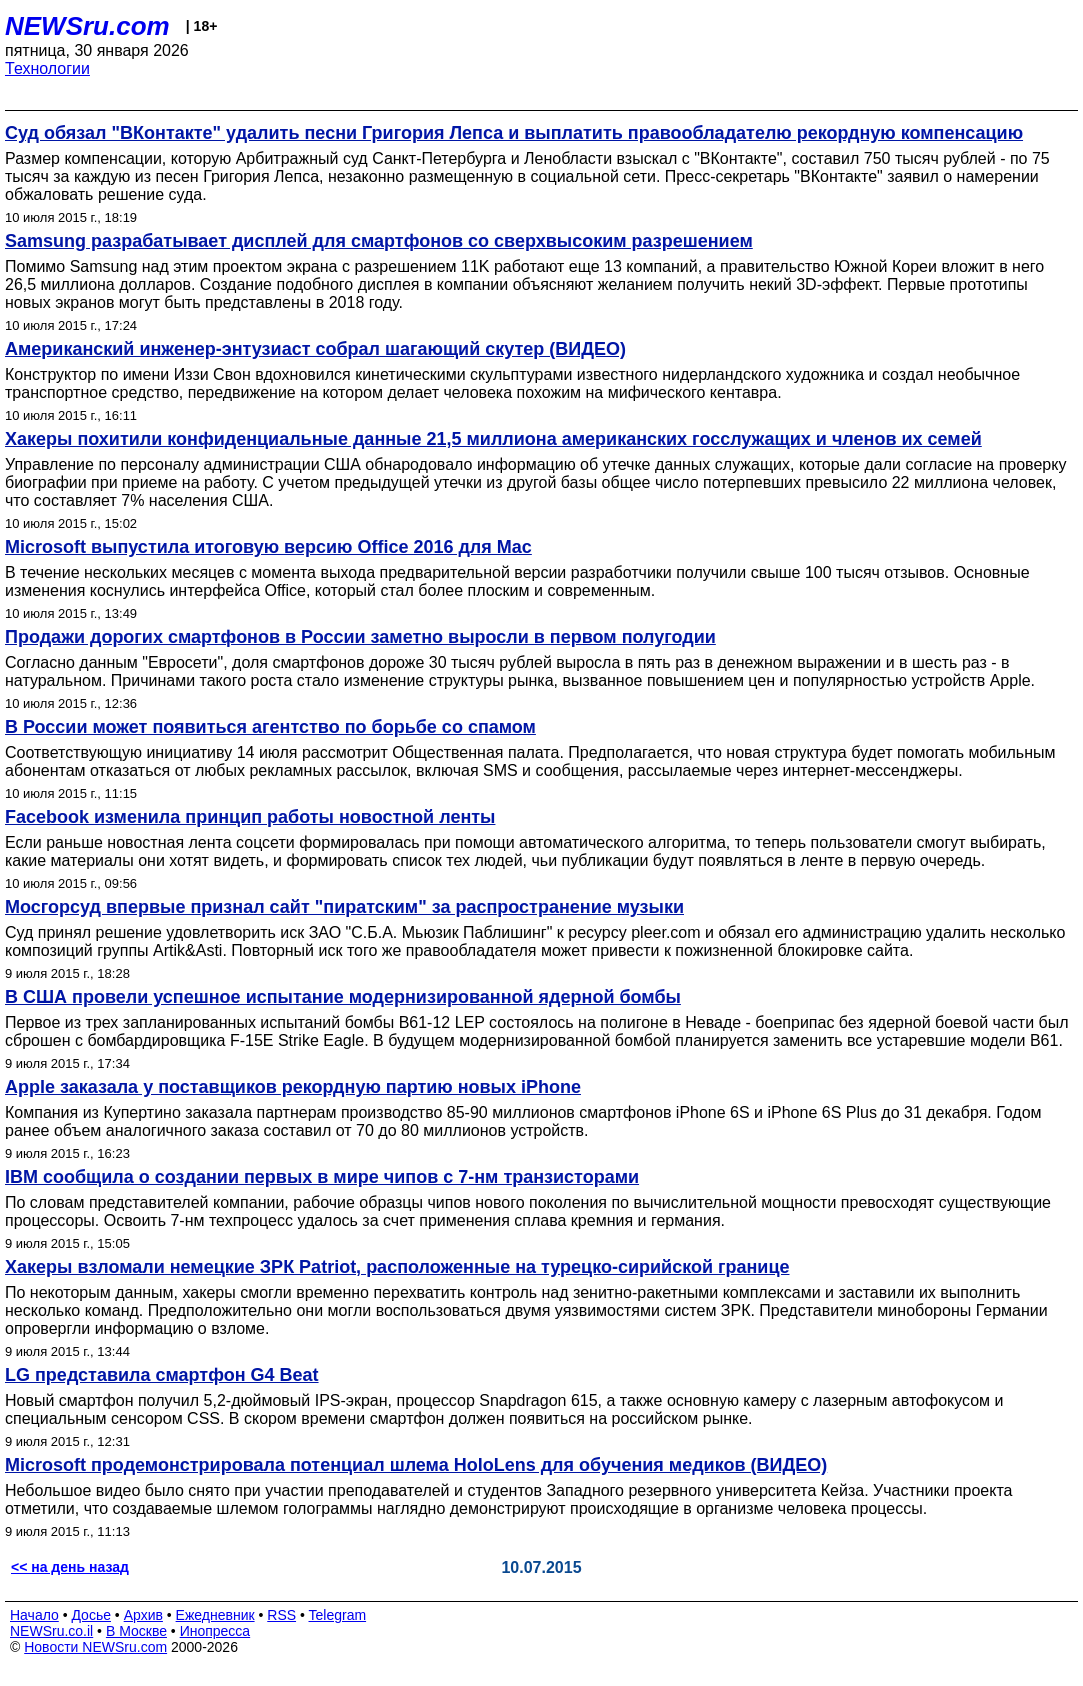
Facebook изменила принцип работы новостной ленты (250, 817)
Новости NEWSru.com (95, 1647)
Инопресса (215, 1631)
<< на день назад (70, 1567)
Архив (143, 1615)
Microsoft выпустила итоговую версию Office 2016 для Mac (268, 547)
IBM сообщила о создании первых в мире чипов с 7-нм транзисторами (322, 1177)
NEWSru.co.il (51, 1631)
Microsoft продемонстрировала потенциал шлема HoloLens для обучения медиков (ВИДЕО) (416, 1465)
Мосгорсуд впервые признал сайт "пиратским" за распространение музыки (344, 907)
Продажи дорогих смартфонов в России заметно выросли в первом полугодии (360, 637)
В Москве (136, 1631)
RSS (281, 1615)
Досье (91, 1615)
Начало (34, 1615)
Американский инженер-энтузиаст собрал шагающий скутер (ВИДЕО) (315, 349)
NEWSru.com (87, 26)
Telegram (338, 1615)
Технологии (47, 68)
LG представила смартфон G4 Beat (162, 1375)
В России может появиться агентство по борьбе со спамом (270, 727)
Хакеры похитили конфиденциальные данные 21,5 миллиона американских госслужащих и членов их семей (493, 439)
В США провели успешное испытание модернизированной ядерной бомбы (343, 997)
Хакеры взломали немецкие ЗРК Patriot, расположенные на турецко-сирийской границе (397, 1267)
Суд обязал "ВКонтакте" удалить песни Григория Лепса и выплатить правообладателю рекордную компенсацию (514, 133)
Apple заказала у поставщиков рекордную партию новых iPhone (293, 1087)
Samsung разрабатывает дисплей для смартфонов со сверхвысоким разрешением (379, 241)
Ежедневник (215, 1615)
